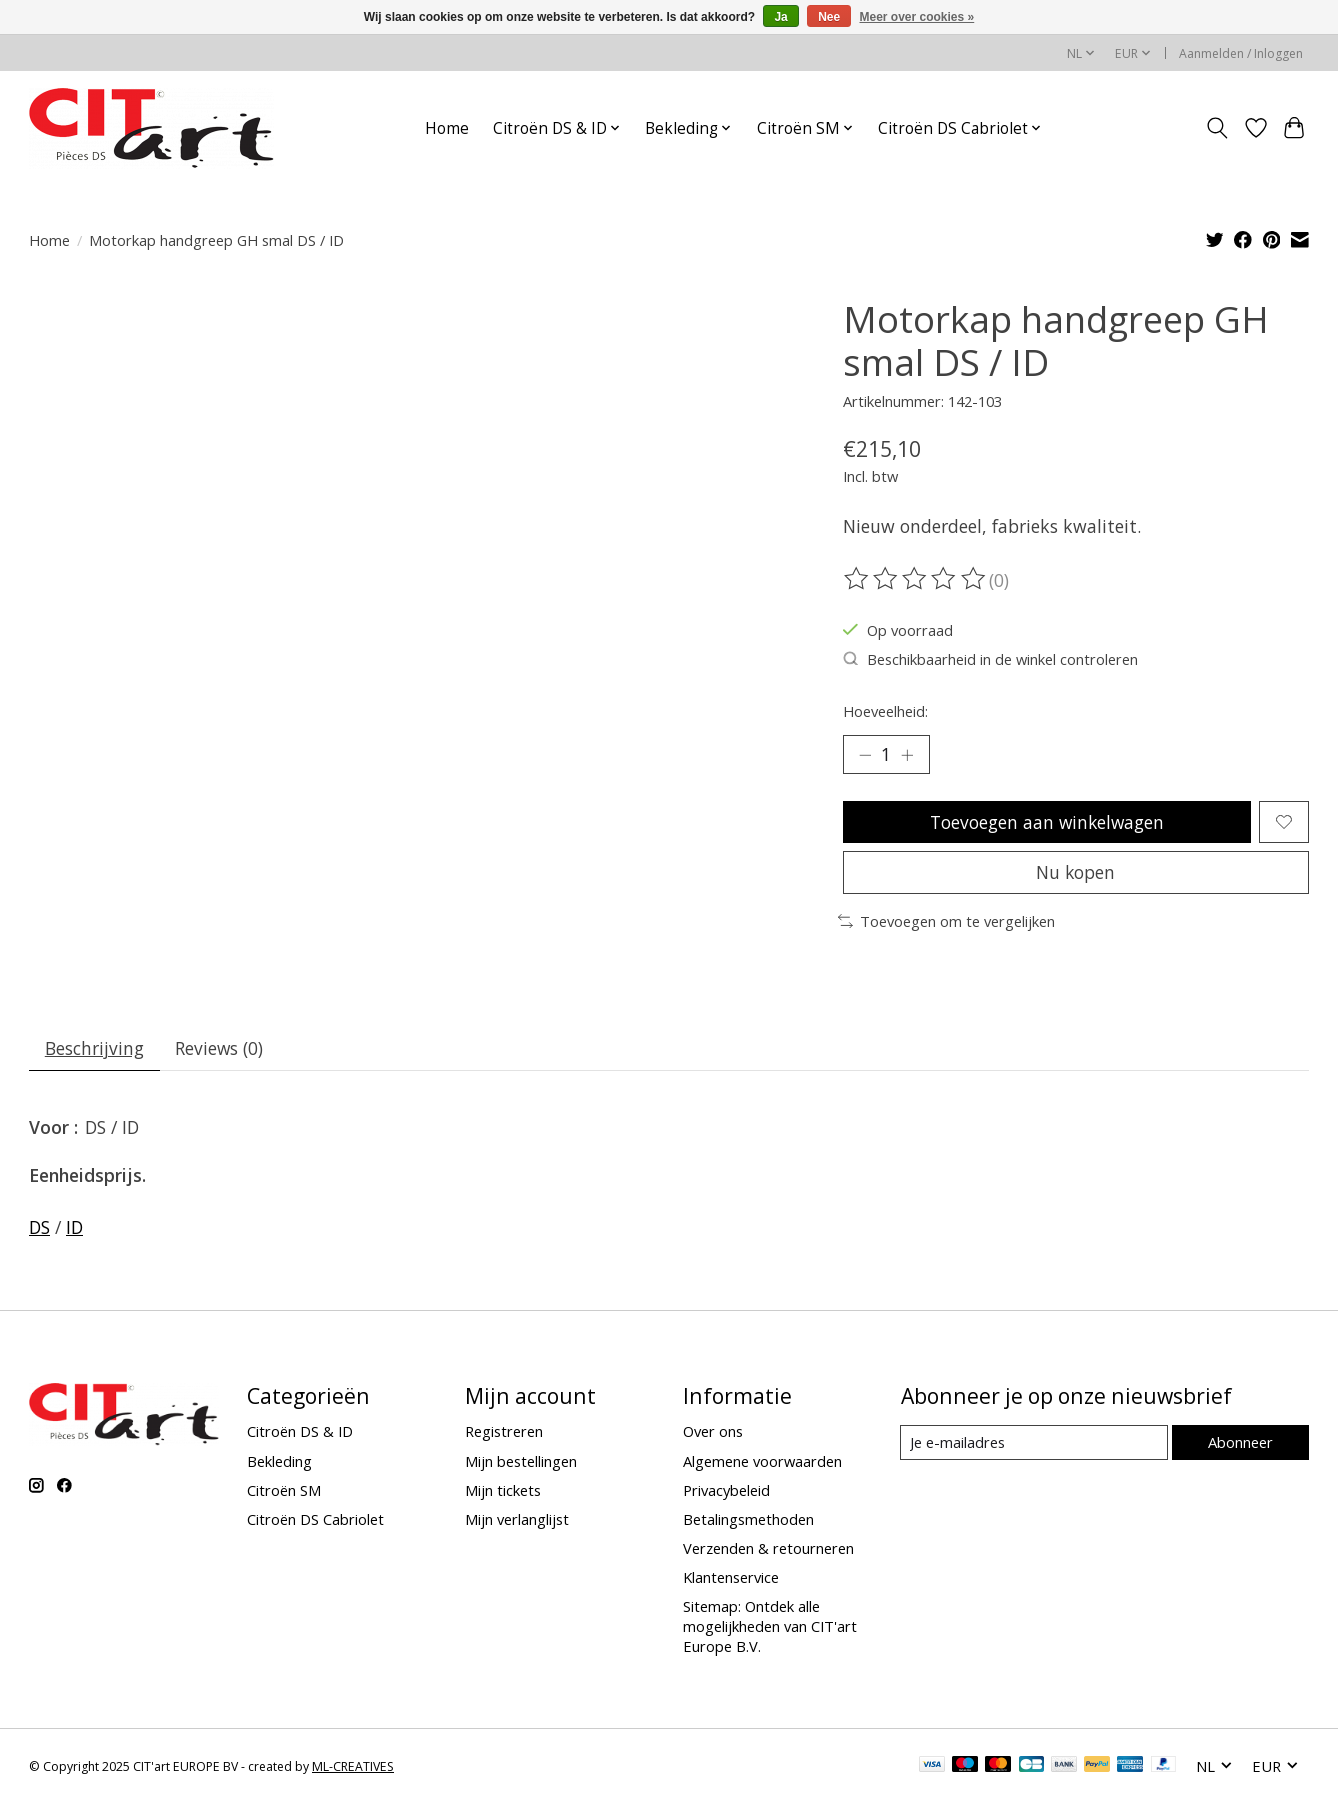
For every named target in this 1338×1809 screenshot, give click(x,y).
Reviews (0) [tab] (222, 1053)
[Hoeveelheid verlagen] (865, 755)
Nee (829, 17)
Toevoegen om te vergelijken (946, 925)
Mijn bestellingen (521, 1466)
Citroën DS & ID (300, 1437)
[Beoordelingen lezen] (916, 579)
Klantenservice (731, 1582)
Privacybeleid (726, 1495)
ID (74, 1232)
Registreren (504, 1437)
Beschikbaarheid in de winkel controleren (990, 659)
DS (39, 1232)
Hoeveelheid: (885, 711)
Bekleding (279, 1466)
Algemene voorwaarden (762, 1466)
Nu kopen (1076, 876)
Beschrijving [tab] (95, 1053)
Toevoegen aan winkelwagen (1046, 823)
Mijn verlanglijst (517, 1524)
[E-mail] (1033, 1448)
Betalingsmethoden (748, 1524)
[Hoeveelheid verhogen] (909, 755)
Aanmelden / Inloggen (1241, 53)
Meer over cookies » (917, 17)
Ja (780, 17)
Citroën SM (284, 1495)
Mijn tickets (503, 1495)
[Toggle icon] (1217, 128)
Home (447, 128)
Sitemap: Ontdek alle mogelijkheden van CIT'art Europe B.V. (770, 1632)
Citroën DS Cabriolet (315, 1524)
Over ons (713, 1437)
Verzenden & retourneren (768, 1553)
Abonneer (1239, 1447)
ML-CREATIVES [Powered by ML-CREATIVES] (353, 1771)
